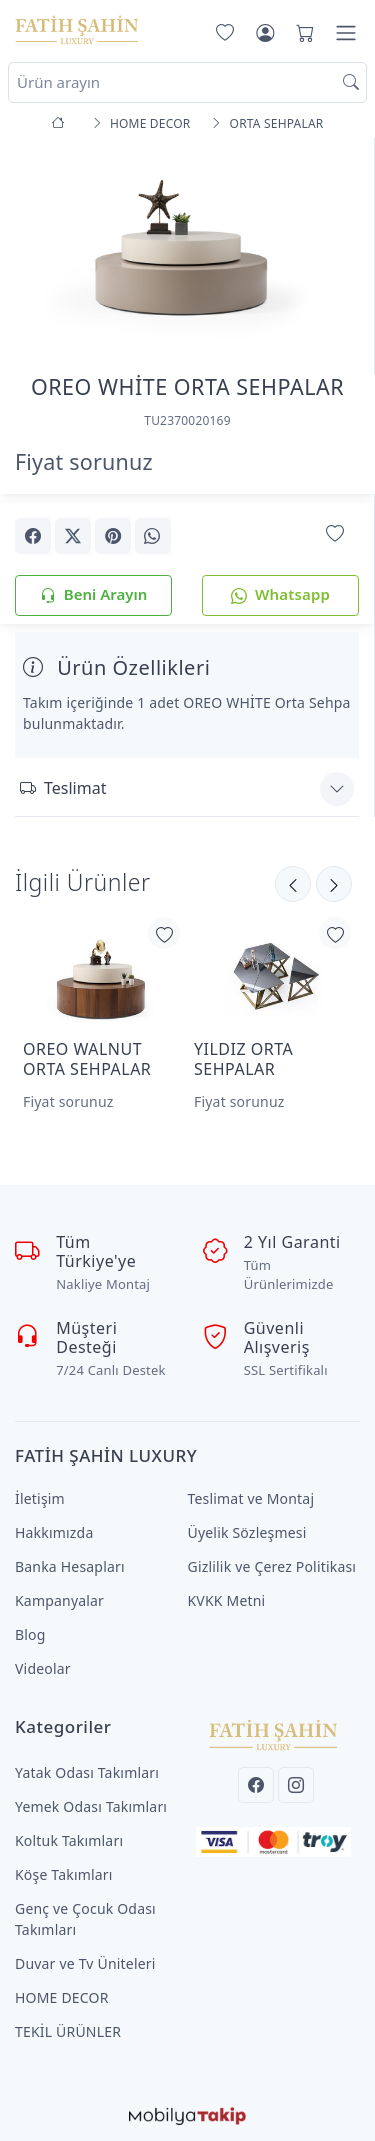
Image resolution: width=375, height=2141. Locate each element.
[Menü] (346, 33)
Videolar (43, 1668)
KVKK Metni (227, 1600)
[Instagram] (296, 1785)
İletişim (40, 1498)
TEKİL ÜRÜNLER (68, 2031)
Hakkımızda (54, 1532)
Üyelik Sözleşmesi (247, 1532)
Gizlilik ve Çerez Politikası (272, 1566)
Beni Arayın (93, 595)
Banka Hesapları (70, 1566)
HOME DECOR (62, 1997)
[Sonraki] (293, 884)
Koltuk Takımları (69, 1840)
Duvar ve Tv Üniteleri (85, 1963)
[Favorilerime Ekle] (335, 534)
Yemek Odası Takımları (91, 1806)
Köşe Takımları (64, 1874)
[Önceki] (334, 884)
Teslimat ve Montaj (251, 1498)
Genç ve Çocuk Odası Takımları (85, 1919)
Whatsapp (280, 595)
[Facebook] (256, 1785)
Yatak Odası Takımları (87, 1772)
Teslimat (63, 788)
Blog (30, 1634)
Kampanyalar (59, 1600)
